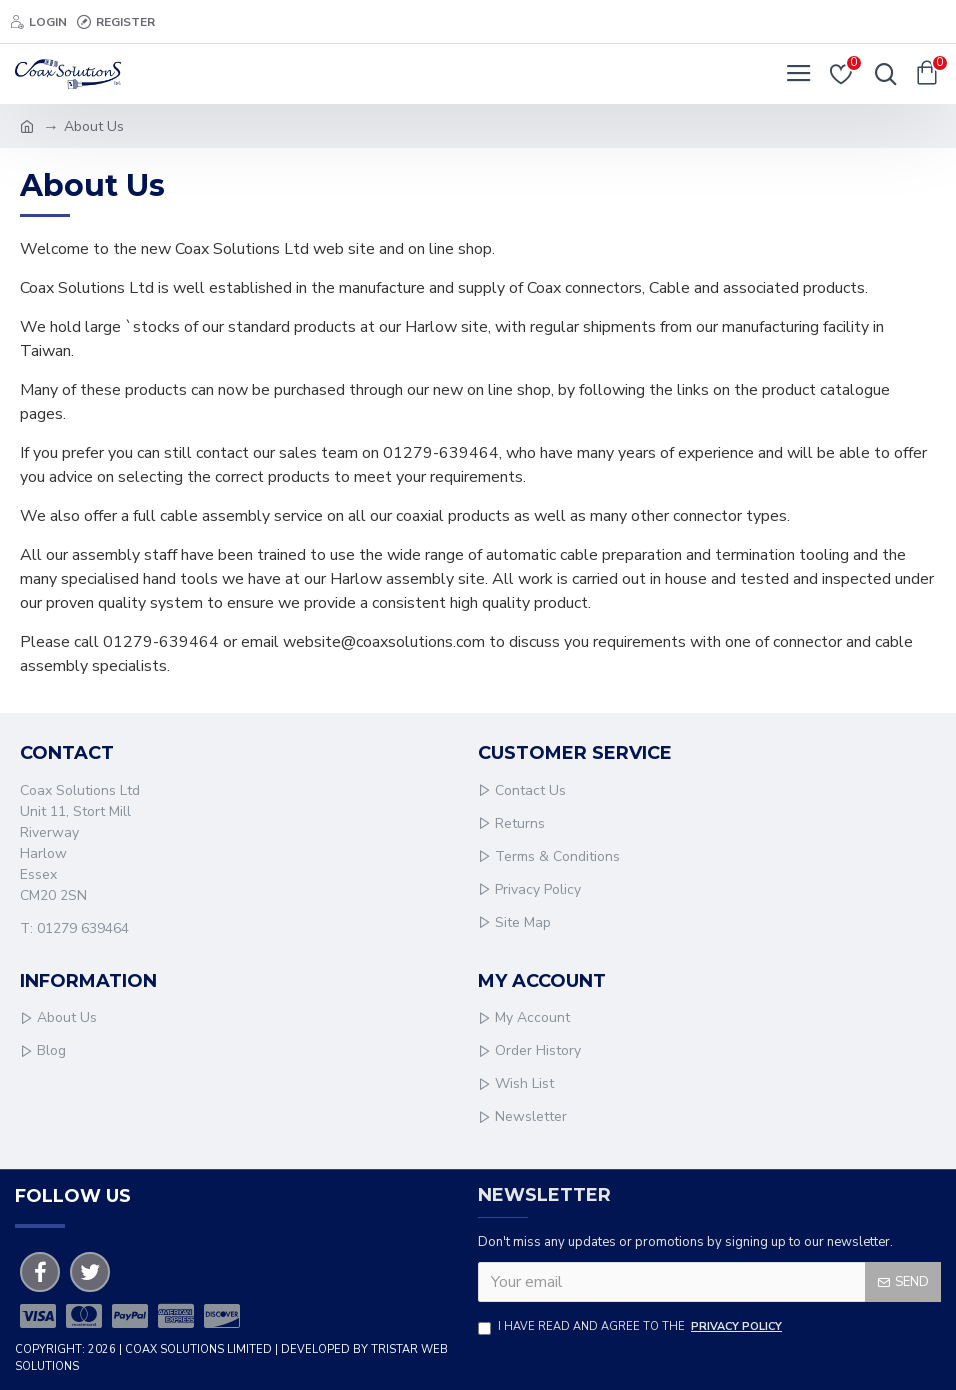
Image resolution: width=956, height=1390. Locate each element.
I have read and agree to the (631, 1327)
